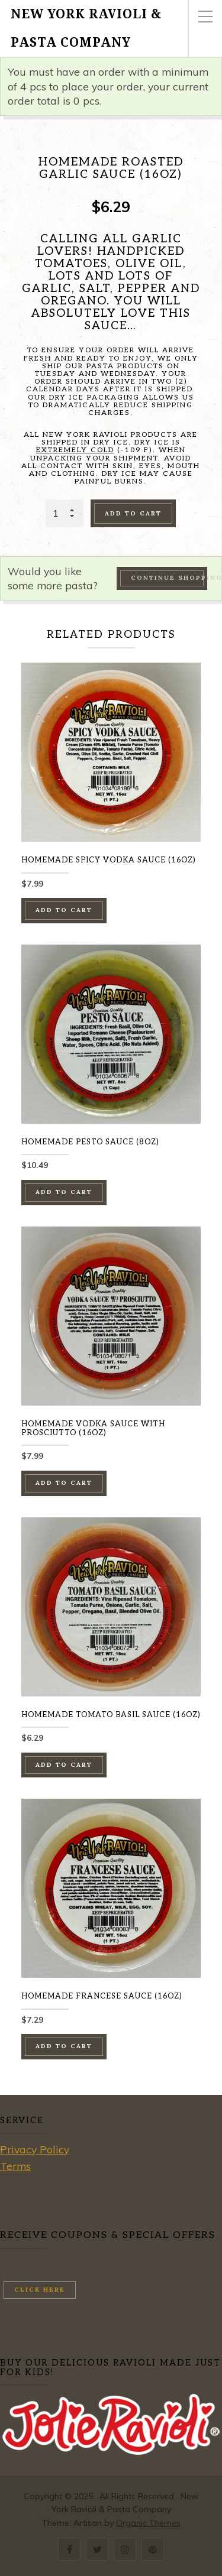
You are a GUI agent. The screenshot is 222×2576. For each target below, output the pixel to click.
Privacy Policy (34, 2149)
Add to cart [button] (64, 910)
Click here (39, 2289)
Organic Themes (148, 2522)
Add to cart (133, 513)
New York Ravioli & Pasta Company (86, 28)
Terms (15, 2165)
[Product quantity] (64, 513)
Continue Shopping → (169, 578)
